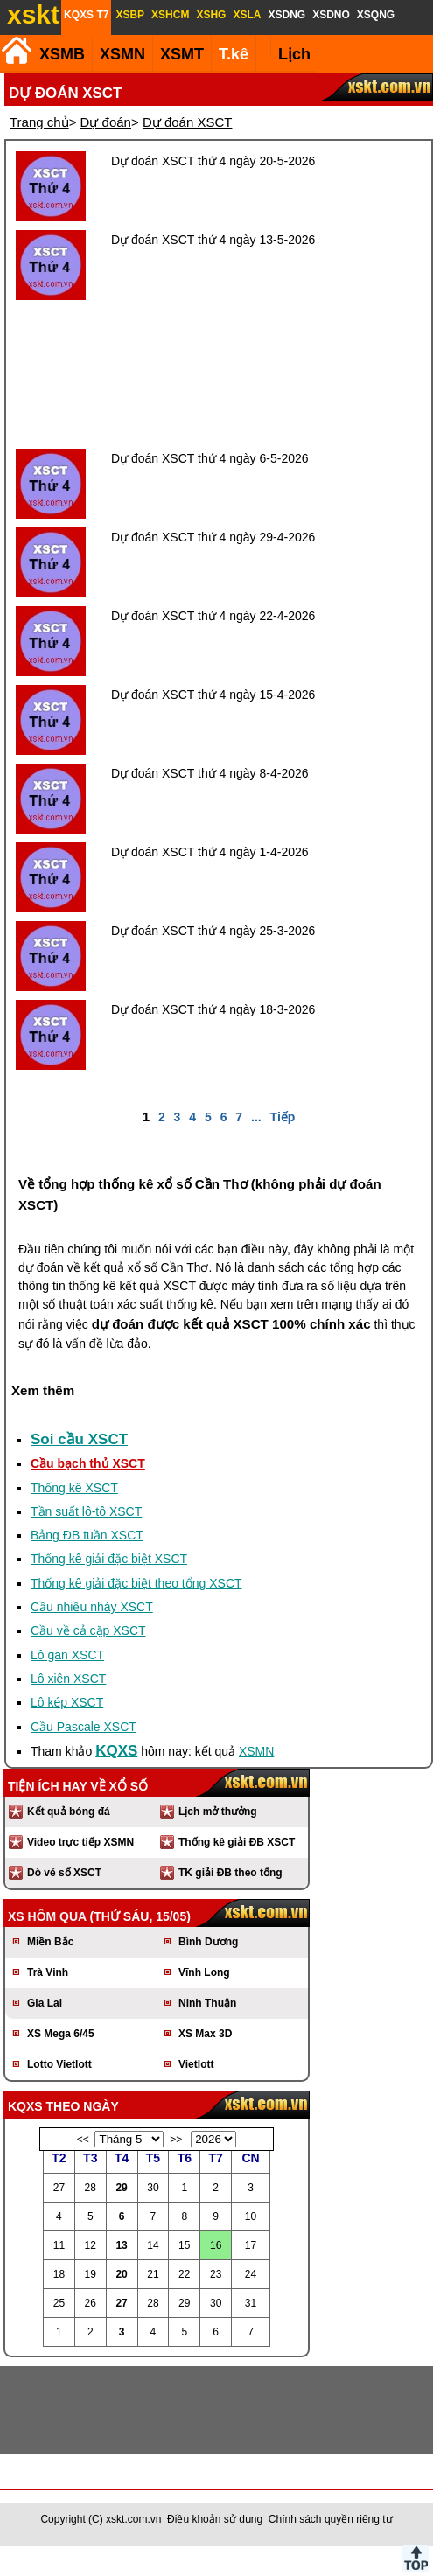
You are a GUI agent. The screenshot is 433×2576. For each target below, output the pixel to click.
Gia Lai (44, 2003)
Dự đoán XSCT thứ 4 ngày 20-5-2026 (213, 161)
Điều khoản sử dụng (214, 2519)
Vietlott (195, 2064)
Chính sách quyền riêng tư (331, 2519)
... (256, 1117)
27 (121, 2303)
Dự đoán (105, 122)
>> (176, 2139)
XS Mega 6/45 (60, 2034)
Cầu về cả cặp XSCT (88, 1630)
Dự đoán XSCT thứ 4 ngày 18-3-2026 (213, 1009)
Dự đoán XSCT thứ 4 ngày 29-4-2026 (213, 537)
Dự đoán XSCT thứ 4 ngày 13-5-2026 (213, 240)
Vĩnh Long (204, 1972)
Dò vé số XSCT (64, 1873)
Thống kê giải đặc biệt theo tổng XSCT (136, 1583)
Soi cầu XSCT (79, 1439)
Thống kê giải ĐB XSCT (236, 1842)
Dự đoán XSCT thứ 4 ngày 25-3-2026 (213, 931)
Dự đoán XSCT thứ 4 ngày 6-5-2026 (210, 458)
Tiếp (283, 1117)
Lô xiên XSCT (68, 1679)
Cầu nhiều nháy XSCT (92, 1607)
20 (121, 2274)
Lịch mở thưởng (217, 1811)
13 (121, 2245)
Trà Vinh (47, 1972)
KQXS (116, 1750)
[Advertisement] (219, 374)
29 (121, 2188)
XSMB (62, 54)
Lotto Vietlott (59, 2064)
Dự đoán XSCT (188, 122)
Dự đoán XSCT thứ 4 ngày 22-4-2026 (213, 616)
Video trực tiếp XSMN (80, 1842)
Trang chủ (39, 122)
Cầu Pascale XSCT (83, 1727)
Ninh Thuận (207, 2003)
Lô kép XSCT (67, 1702)
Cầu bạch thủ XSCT (88, 1463)
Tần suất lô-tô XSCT (86, 1511)
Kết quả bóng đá (68, 1811)
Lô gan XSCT (67, 1655)
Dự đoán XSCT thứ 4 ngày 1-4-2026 (210, 852)
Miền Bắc (50, 1942)
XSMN (122, 54)
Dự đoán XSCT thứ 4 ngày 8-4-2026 (210, 773)
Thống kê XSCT (74, 1488)
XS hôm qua (47, 1916)
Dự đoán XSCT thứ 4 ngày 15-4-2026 (213, 695)
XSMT (182, 54)
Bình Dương (208, 1942)
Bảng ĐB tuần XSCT (87, 1535)
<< (83, 2139)
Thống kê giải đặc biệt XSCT (109, 1559)
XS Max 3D (205, 2034)
